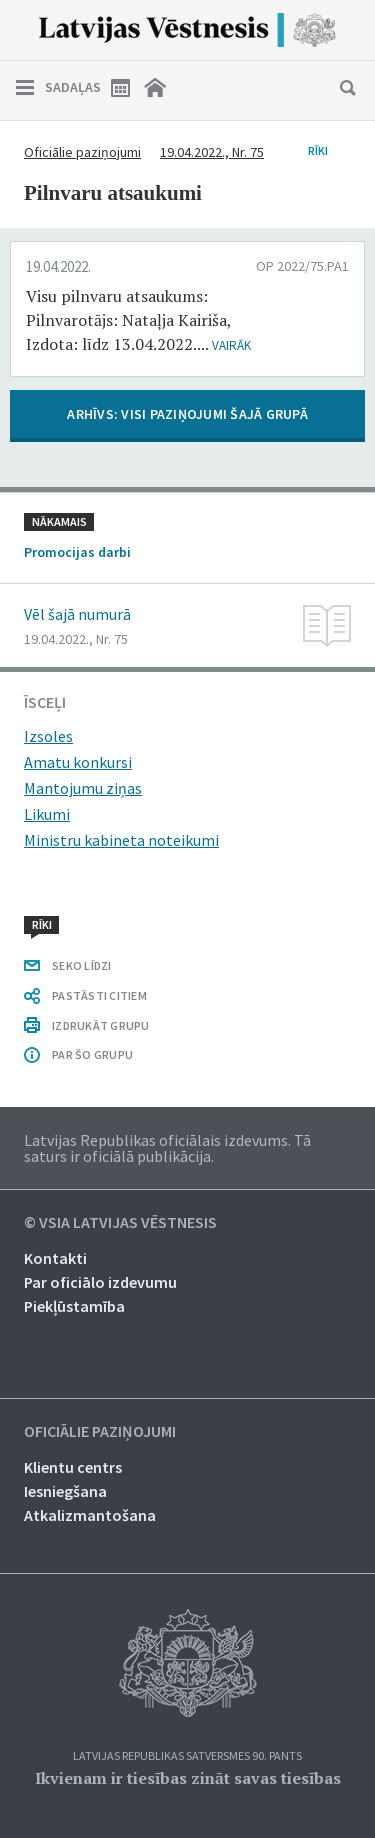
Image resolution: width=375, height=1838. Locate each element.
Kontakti (55, 1258)
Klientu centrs (73, 1467)
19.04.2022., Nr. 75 (212, 152)
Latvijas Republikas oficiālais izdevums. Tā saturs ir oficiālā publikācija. (167, 1148)
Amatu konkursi (78, 762)
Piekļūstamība (74, 1306)
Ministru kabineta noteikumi (121, 840)
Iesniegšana (65, 1491)
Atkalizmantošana (90, 1515)
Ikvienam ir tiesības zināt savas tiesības (188, 1778)
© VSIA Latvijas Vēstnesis (120, 1223)
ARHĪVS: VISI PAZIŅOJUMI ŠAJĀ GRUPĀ (187, 414)
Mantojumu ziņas (83, 788)
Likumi (47, 814)
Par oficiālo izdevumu (100, 1282)
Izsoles (48, 736)
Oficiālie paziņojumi (82, 152)
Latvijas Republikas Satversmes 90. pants (187, 1756)
